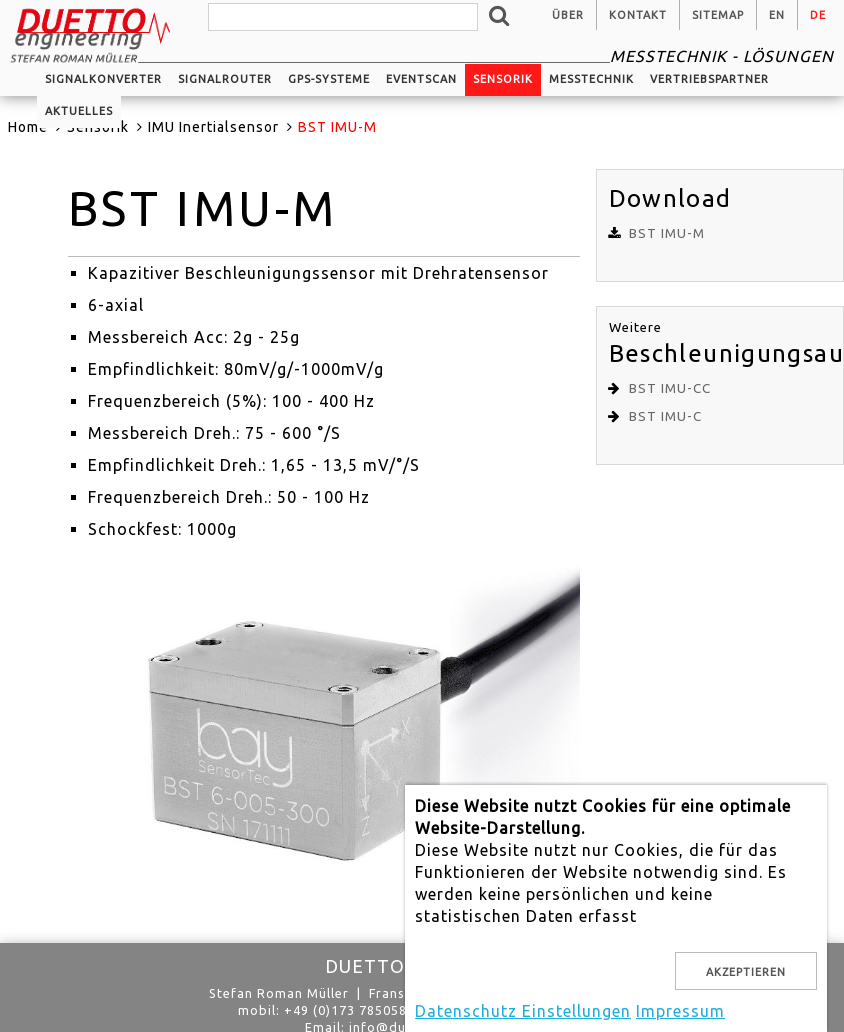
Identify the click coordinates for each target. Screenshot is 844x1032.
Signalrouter (225, 79)
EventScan (421, 79)
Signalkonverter (103, 79)
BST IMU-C (665, 416)
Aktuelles (79, 111)
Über (568, 15)
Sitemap (718, 15)
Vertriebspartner (709, 79)
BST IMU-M (667, 233)
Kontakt (638, 15)
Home (28, 127)
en (777, 15)
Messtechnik (591, 79)
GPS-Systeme (329, 79)
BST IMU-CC (670, 388)
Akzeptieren (746, 972)
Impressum (680, 1011)
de (818, 15)
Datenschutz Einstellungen (523, 1011)
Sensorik (503, 79)
